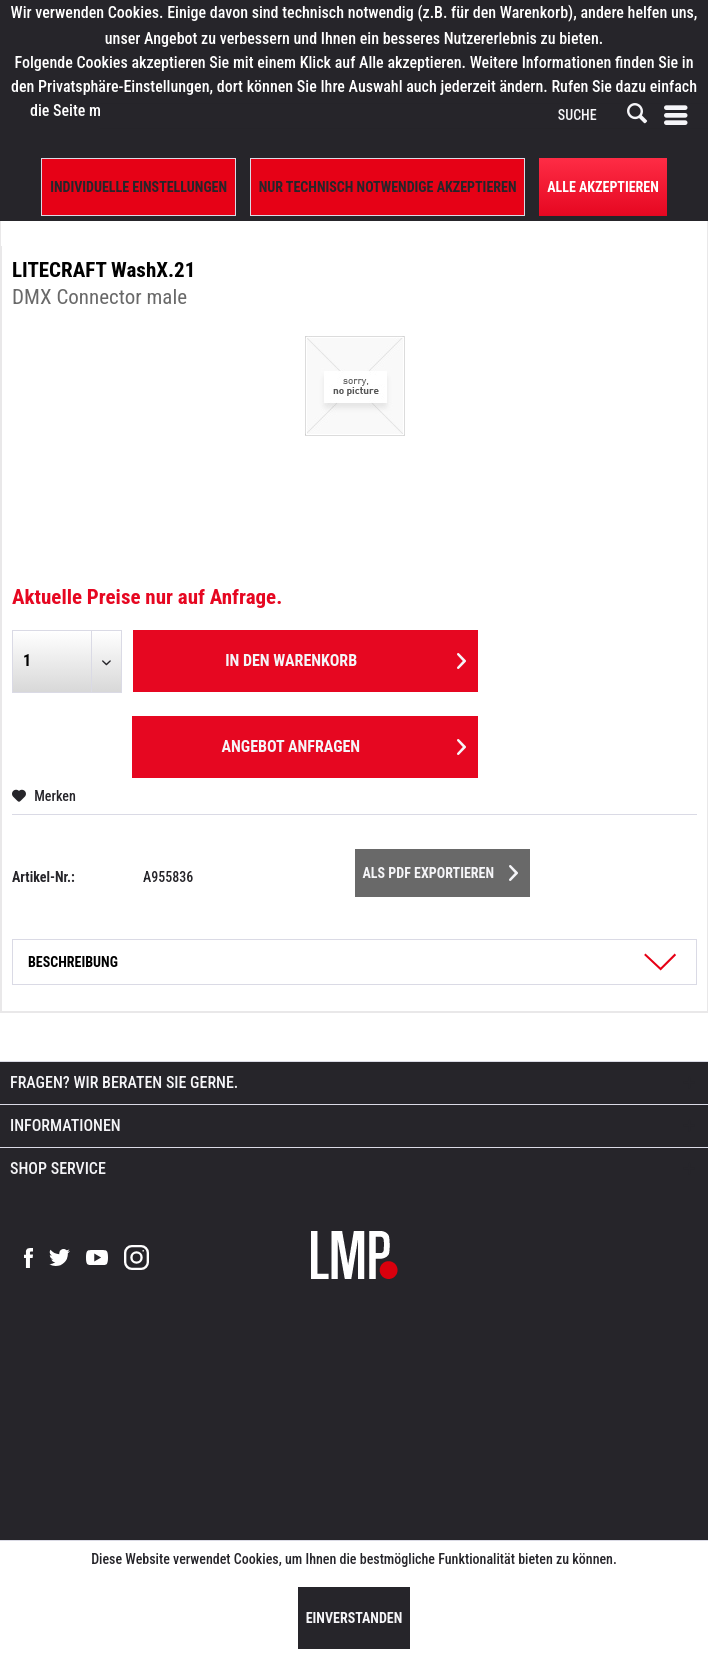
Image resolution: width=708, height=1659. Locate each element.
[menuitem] (680, 116)
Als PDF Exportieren (441, 869)
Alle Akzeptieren (603, 187)
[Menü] (680, 116)
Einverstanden (354, 1618)
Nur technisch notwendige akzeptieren (388, 187)
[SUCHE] (601, 116)
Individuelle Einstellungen (138, 187)
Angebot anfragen (343, 743)
